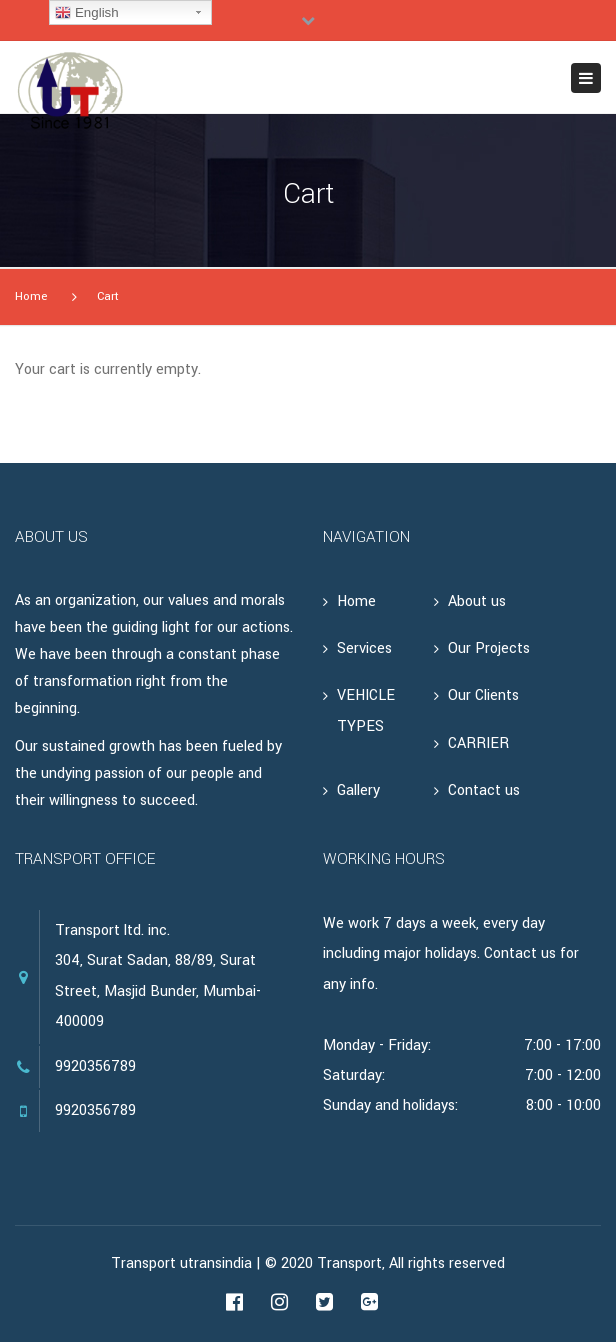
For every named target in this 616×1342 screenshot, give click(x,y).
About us (477, 601)
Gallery (358, 790)
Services (364, 648)
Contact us (484, 790)
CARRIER (478, 743)
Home (31, 296)
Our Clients (483, 695)
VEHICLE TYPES (366, 710)
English (86, 13)
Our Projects (489, 648)
